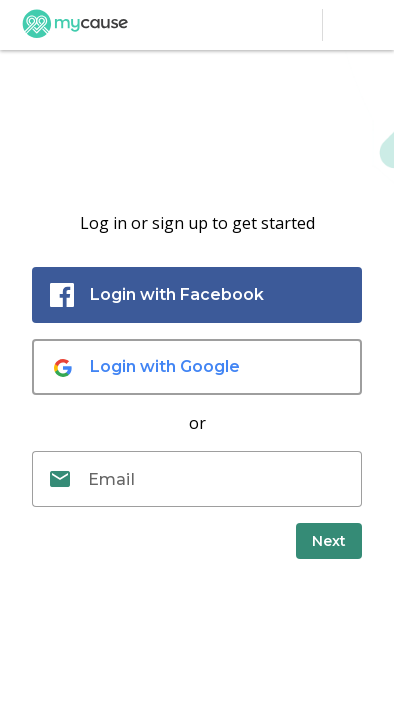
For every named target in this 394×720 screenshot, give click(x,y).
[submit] (329, 541)
